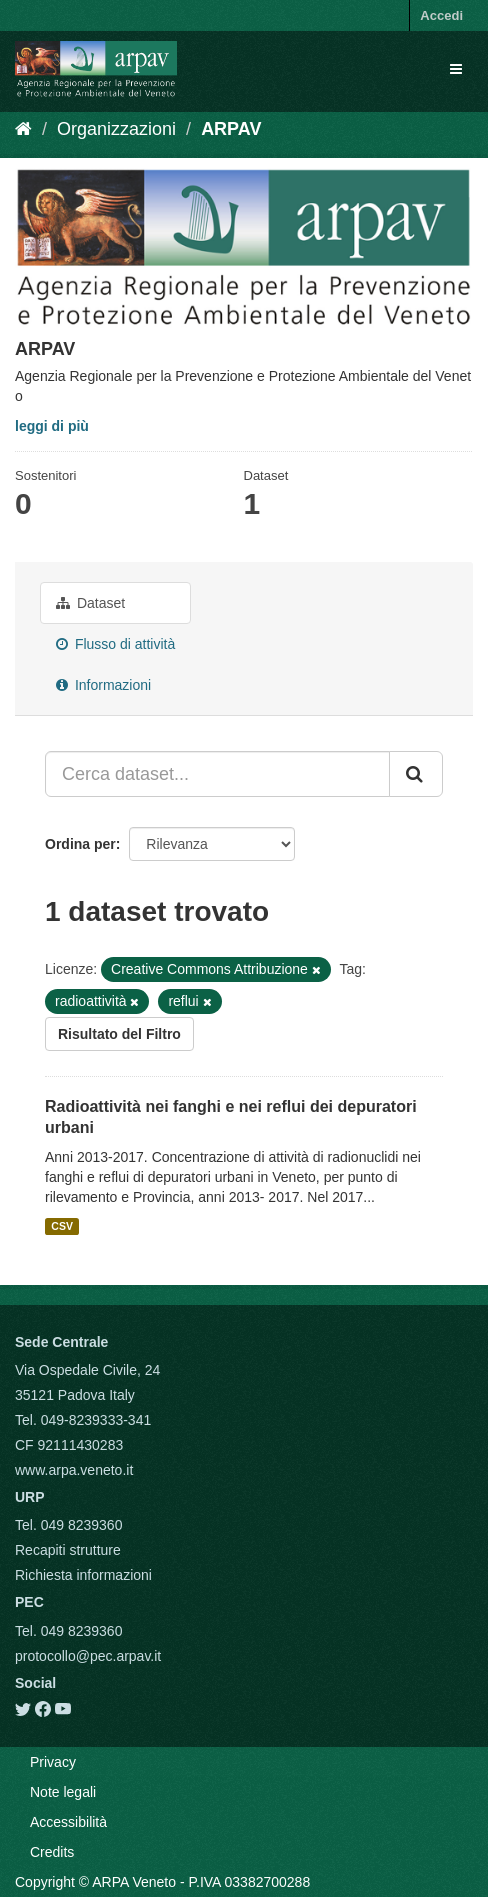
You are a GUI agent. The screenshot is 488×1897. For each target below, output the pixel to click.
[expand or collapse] (456, 69)
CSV (62, 1226)
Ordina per (80, 844)
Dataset (90, 603)
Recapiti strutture (68, 1550)
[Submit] (416, 774)
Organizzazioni (116, 129)
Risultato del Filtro (119, 1034)
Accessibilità (68, 1822)
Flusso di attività (115, 644)
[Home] (23, 129)
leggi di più (52, 426)
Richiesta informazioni (83, 1575)
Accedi (441, 15)
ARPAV (231, 129)
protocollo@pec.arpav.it (88, 1656)
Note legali (63, 1792)
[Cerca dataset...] (217, 774)
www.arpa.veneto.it (74, 1470)
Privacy (53, 1762)
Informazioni (103, 685)
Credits (52, 1852)
